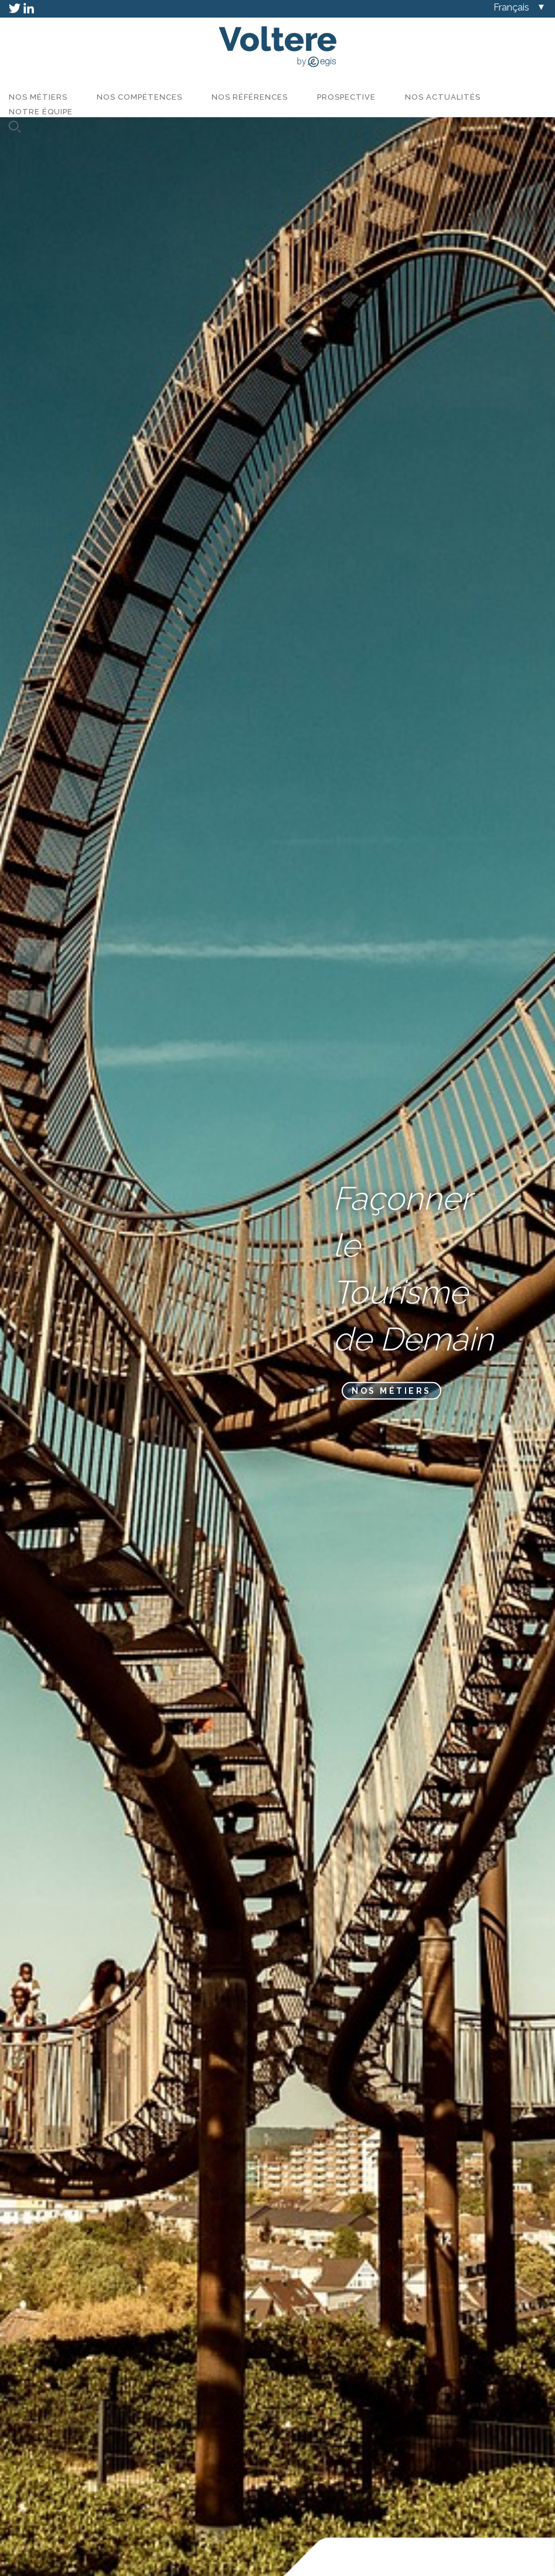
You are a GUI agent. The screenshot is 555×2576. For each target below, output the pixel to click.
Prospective (346, 97)
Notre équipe (41, 111)
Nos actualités (443, 97)
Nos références (250, 97)
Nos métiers (38, 97)
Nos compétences (139, 97)
